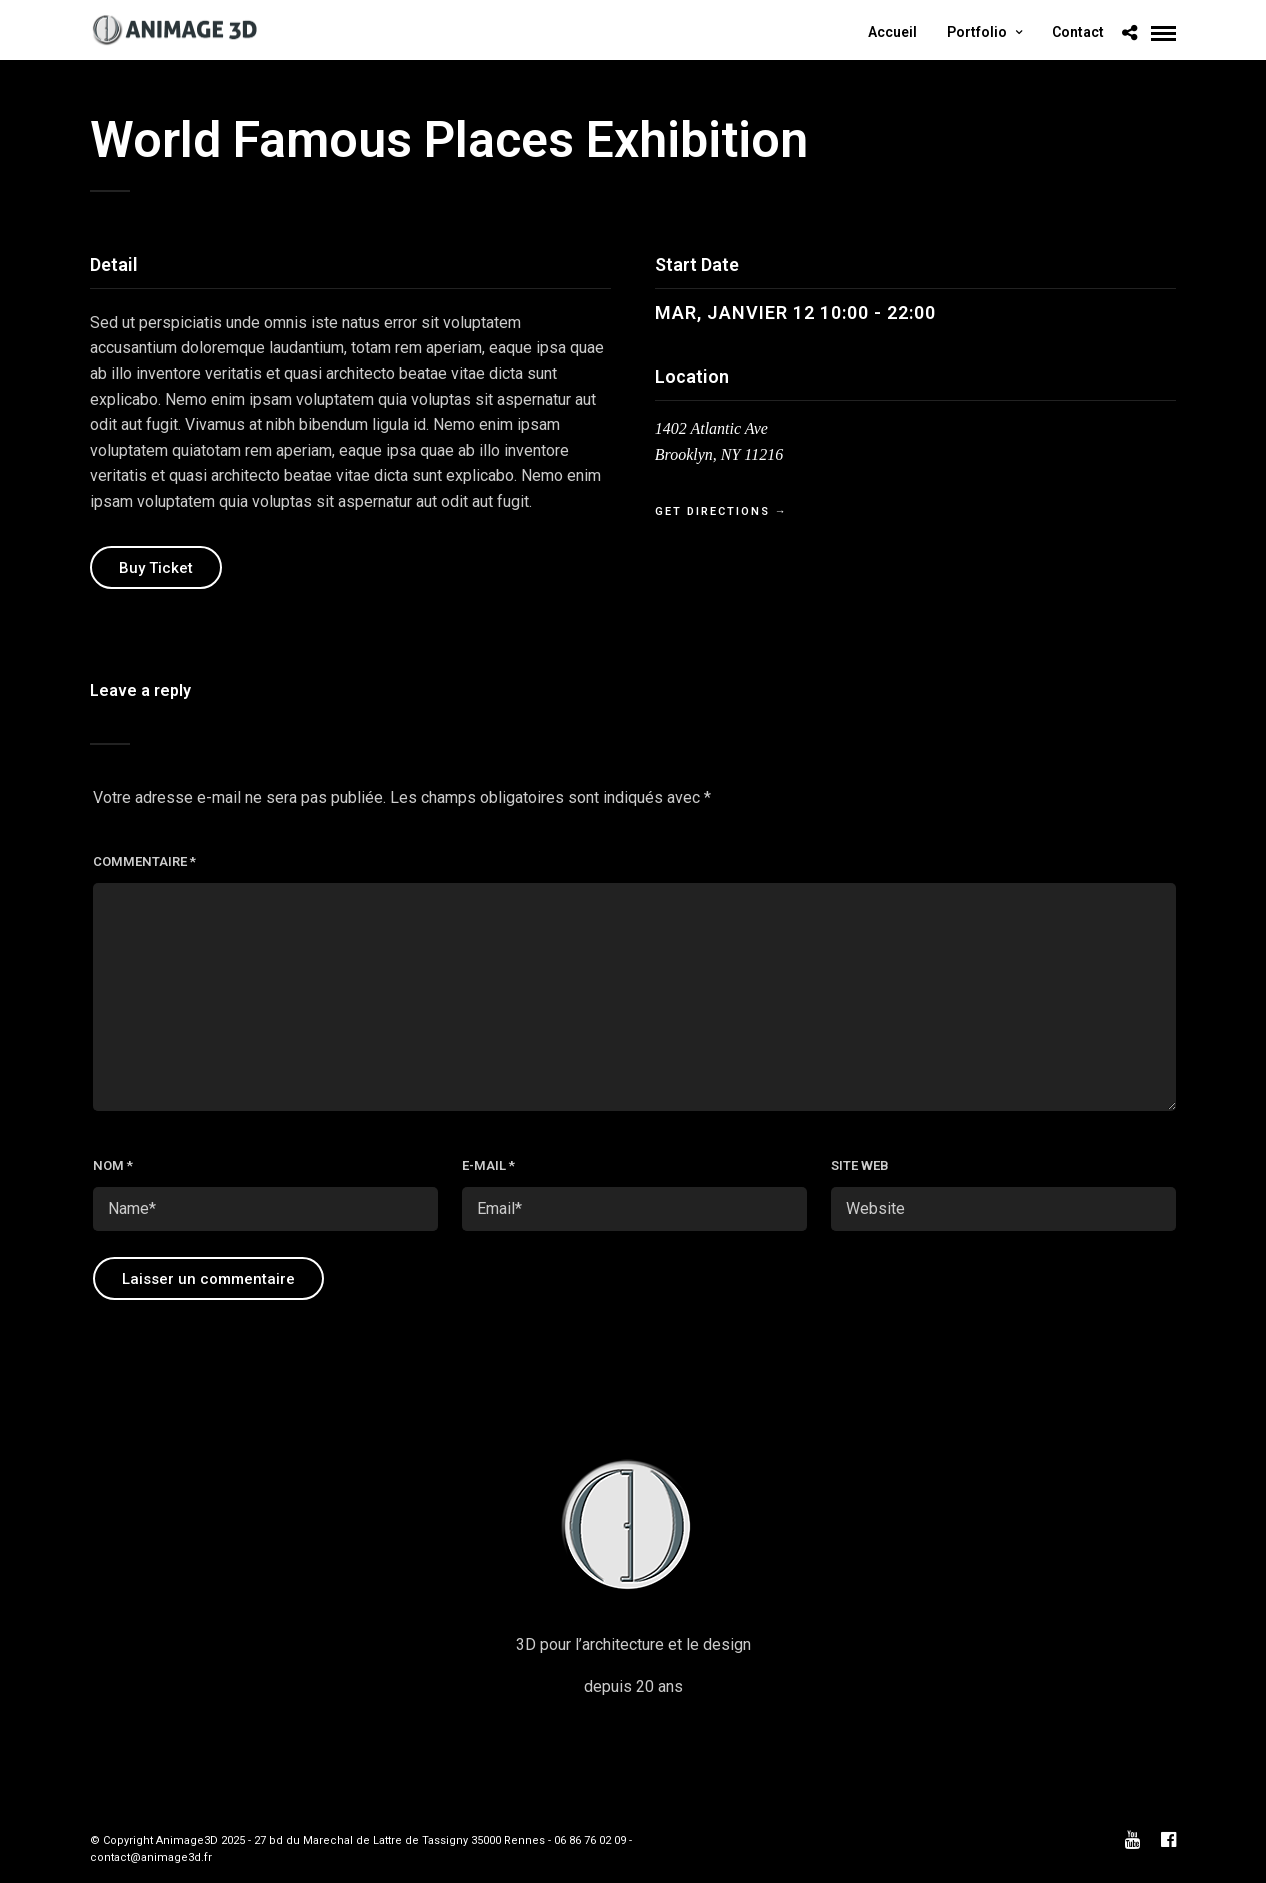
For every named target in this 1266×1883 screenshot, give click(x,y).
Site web (860, 1165)
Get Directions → (721, 511)
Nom (113, 1165)
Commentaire (144, 861)
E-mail (488, 1165)
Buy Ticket (156, 568)
